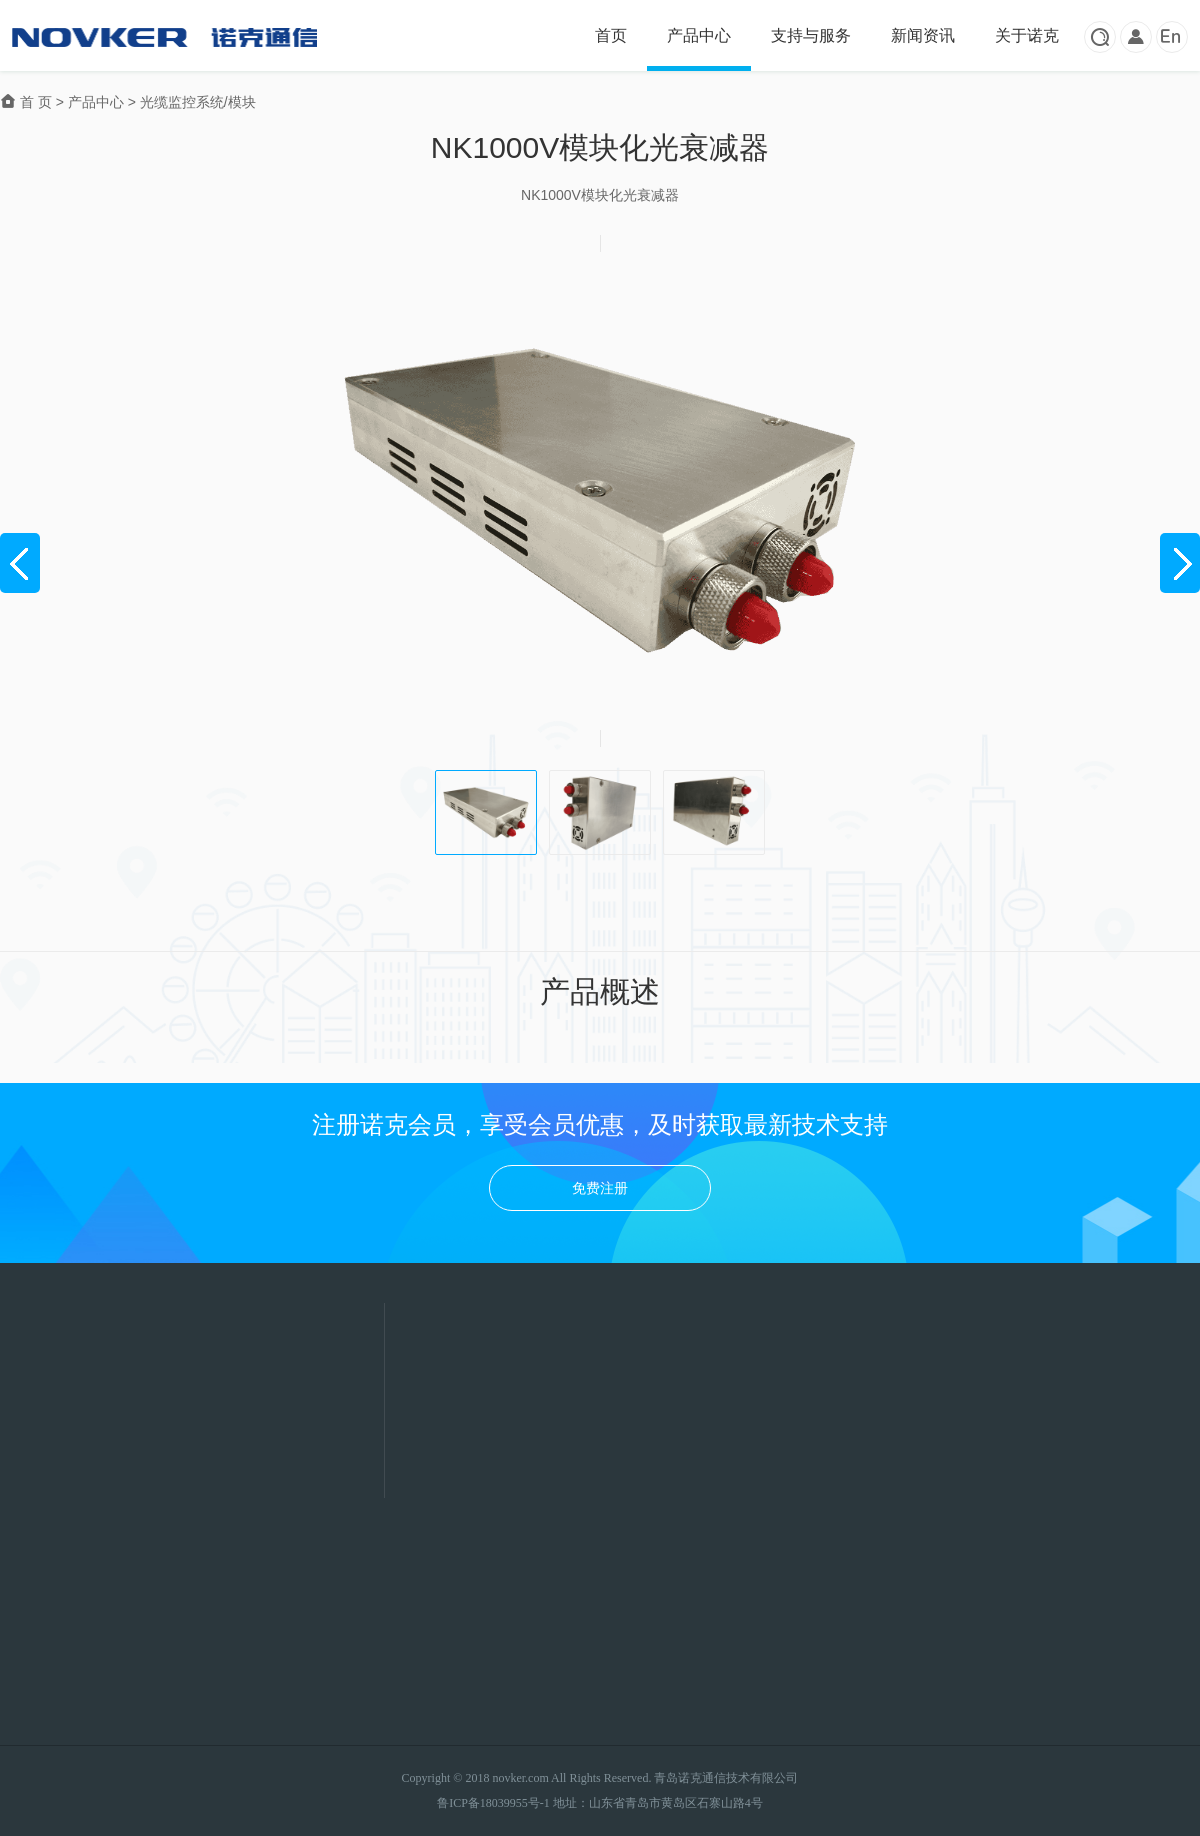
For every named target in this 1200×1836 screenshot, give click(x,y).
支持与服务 (811, 35)
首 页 (28, 102)
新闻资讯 (923, 35)
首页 (611, 35)
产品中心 (699, 35)
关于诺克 (1027, 35)
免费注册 (600, 1188)
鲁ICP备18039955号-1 (493, 1803)
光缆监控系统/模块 (198, 102)
